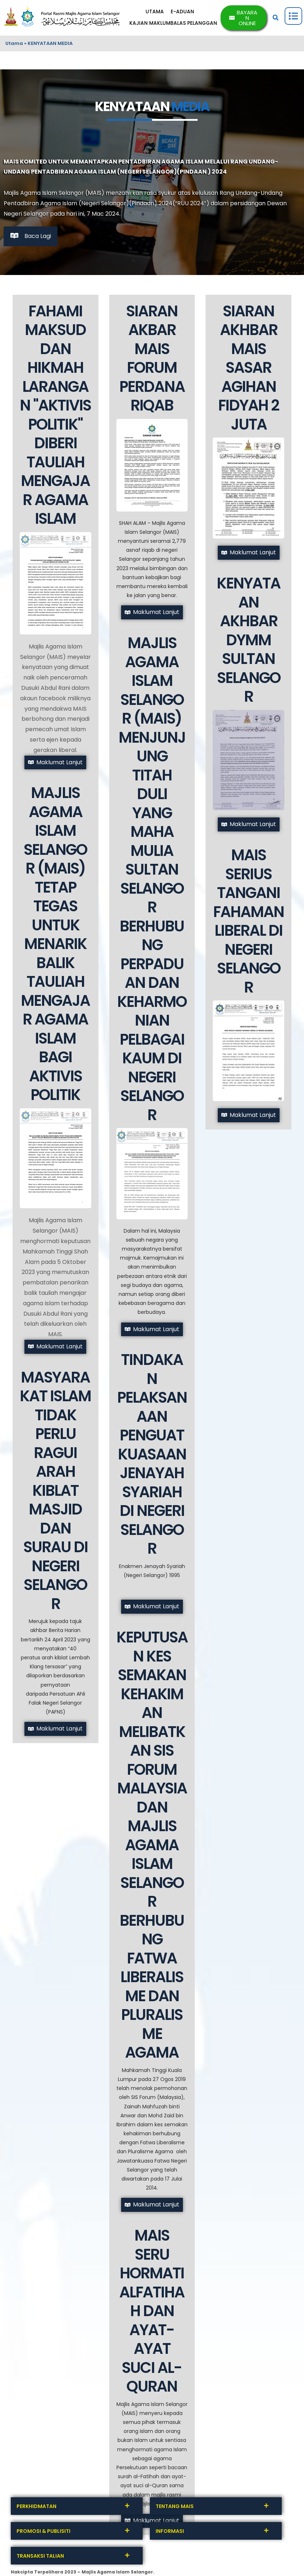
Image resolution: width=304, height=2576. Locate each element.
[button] (275, 17)
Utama (14, 43)
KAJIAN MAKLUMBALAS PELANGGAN (173, 23)
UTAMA (155, 11)
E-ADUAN (182, 11)
